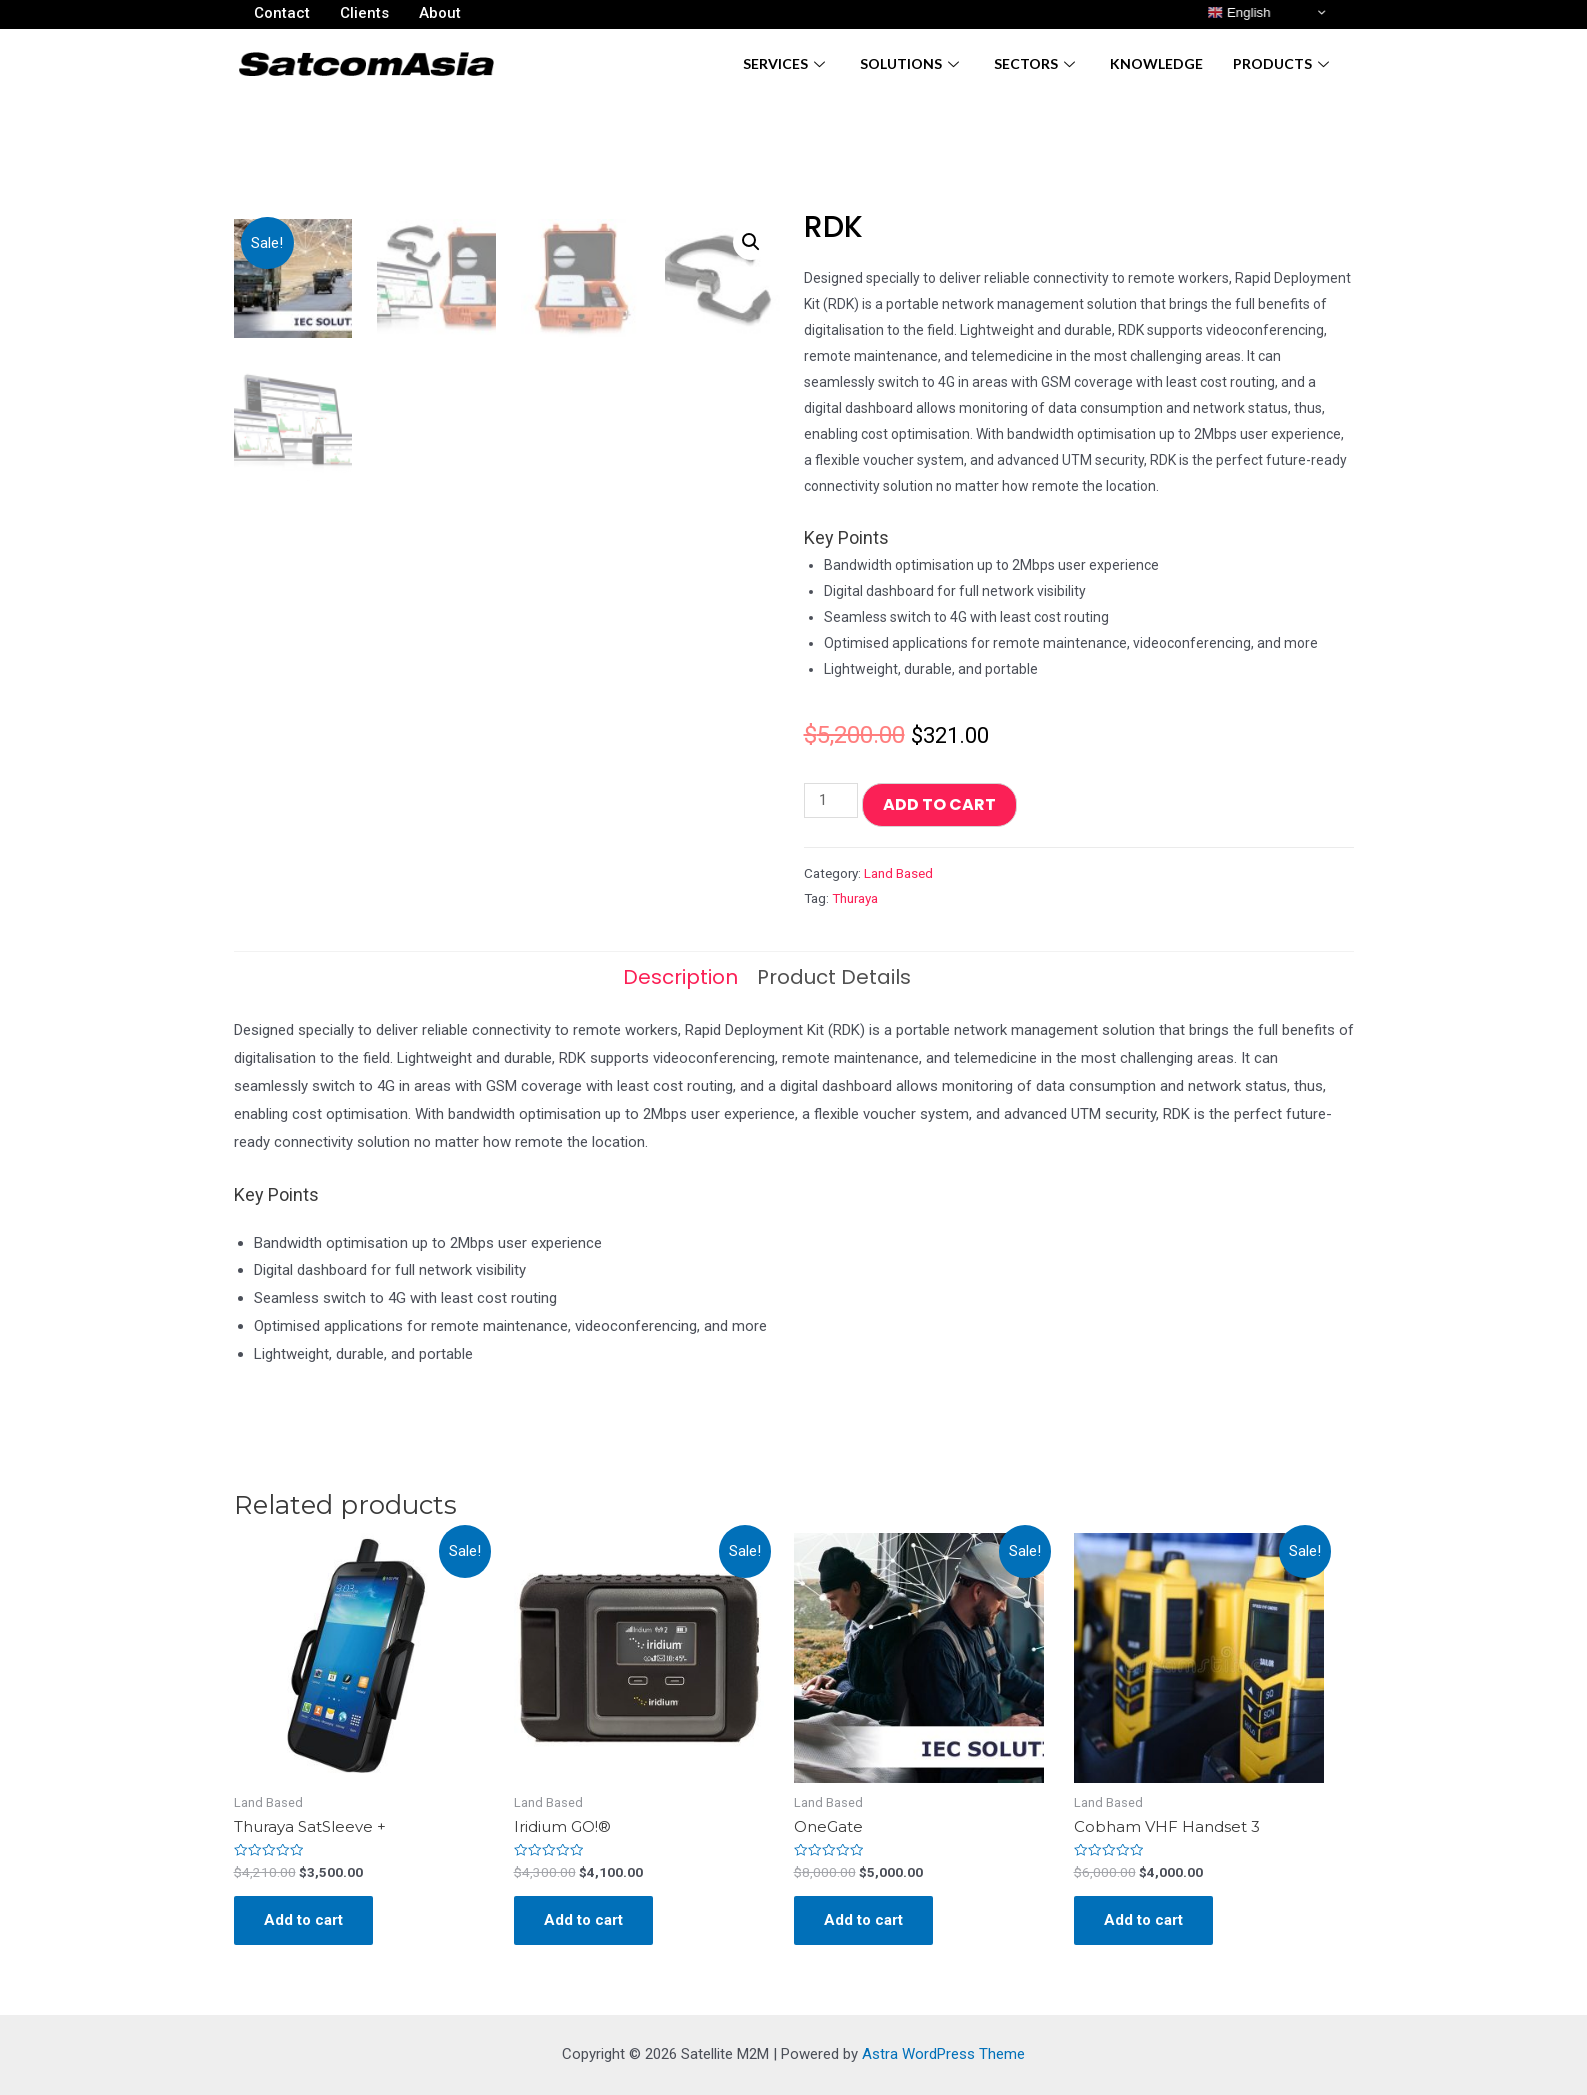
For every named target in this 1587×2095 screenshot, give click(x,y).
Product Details (834, 977)
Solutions (912, 63)
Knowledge (1156, 63)
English (1238, 13)
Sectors (1037, 63)
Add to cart (939, 804)
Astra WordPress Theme (943, 2054)
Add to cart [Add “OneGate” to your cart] (863, 1920)
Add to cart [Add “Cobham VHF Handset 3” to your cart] (1143, 1920)
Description (680, 977)
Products (1283, 63)
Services (786, 63)
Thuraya (855, 898)
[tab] (680, 977)
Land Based (898, 873)
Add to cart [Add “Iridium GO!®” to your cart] (583, 1920)
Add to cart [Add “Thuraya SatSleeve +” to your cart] (303, 1920)
